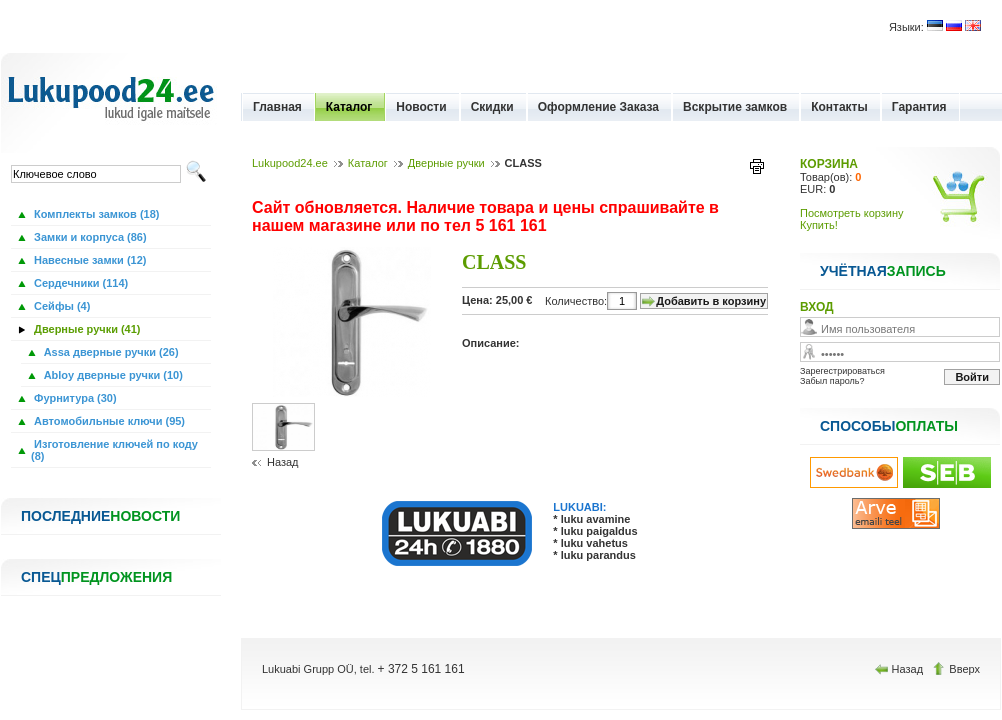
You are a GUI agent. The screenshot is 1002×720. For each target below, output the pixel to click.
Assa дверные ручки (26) (110, 352)
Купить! (819, 225)
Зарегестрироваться (842, 371)
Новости (421, 107)
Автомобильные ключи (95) (108, 421)
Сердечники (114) (79, 283)
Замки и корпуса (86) (89, 237)
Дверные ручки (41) (86, 329)
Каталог (349, 107)
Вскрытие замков (735, 107)
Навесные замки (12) (89, 260)
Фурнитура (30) (74, 398)
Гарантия (919, 107)
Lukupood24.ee (290, 163)
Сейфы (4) (60, 306)
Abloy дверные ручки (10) (112, 375)
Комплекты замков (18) (95, 214)
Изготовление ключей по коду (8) (114, 450)
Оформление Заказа (598, 107)
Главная (277, 107)
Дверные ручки (446, 163)
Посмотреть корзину (852, 213)
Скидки (492, 107)
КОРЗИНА (829, 164)
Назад (283, 462)
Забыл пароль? (832, 381)
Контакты (839, 107)
